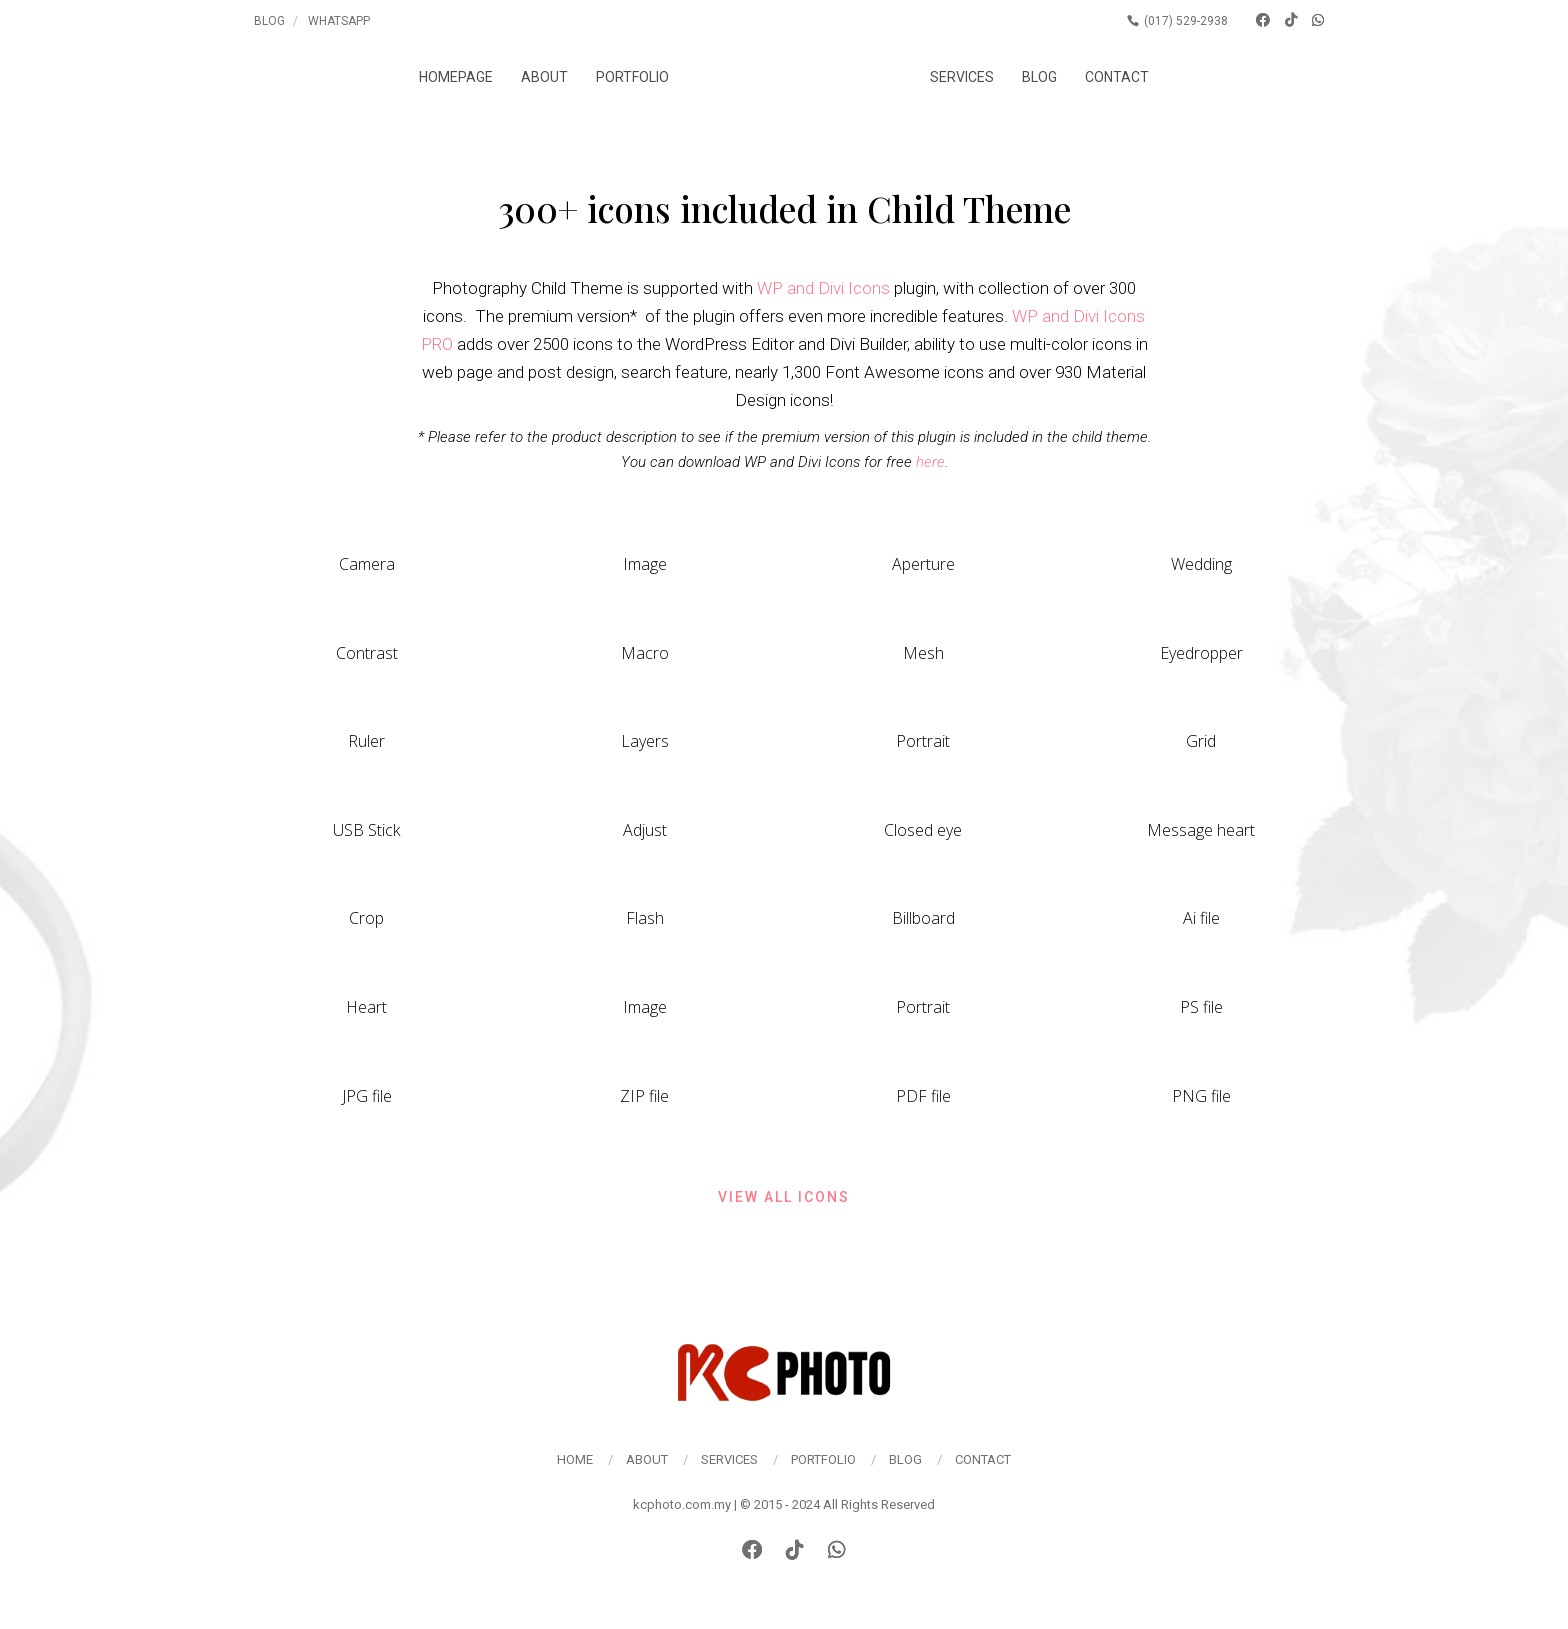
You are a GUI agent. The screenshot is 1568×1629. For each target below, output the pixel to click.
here (930, 462)
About (532, 77)
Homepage (443, 77)
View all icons (784, 1197)
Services (974, 77)
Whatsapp (339, 21)
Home (575, 1459)
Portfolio (620, 77)
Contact (1130, 77)
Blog (269, 21)
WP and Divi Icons (823, 288)
